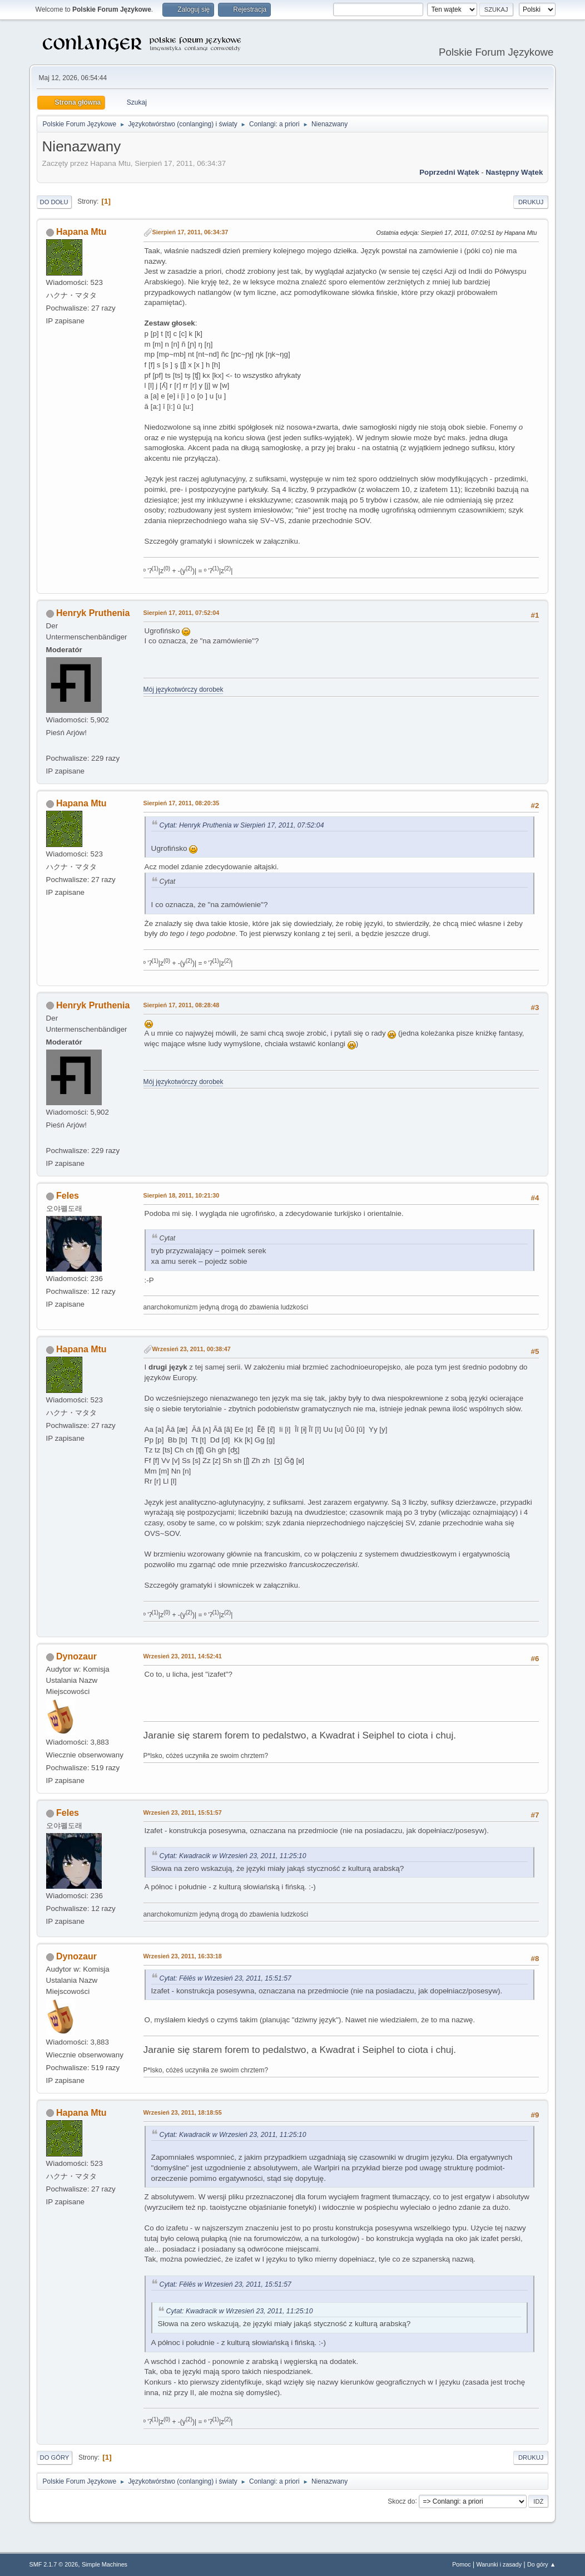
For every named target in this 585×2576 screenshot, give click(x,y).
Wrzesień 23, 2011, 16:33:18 (182, 1956)
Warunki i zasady (499, 2564)
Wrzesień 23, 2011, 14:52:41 (182, 1656)
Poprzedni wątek (449, 172)
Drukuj (530, 202)
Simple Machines (104, 2564)
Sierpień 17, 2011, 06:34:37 (190, 232)
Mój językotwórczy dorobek (183, 689)
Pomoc (461, 2564)
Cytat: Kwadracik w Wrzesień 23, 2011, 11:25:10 (233, 1856)
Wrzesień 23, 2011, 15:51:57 (182, 1812)
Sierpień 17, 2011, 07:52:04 (181, 612)
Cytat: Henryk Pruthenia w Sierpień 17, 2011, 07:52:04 (242, 825)
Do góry (55, 2457)
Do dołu (54, 202)
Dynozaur (76, 1656)
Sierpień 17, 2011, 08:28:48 (181, 1005)
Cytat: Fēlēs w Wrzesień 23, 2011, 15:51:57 (225, 1978)
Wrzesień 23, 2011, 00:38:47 (191, 1349)
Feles (67, 1195)
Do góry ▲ (541, 2564)
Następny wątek (514, 172)
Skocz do (401, 2501)
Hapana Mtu (81, 232)
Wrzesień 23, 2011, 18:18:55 (182, 2112)
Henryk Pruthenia (93, 613)
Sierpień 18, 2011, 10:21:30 (181, 1195)
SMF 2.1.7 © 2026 (53, 2564)
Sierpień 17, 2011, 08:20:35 (181, 803)
